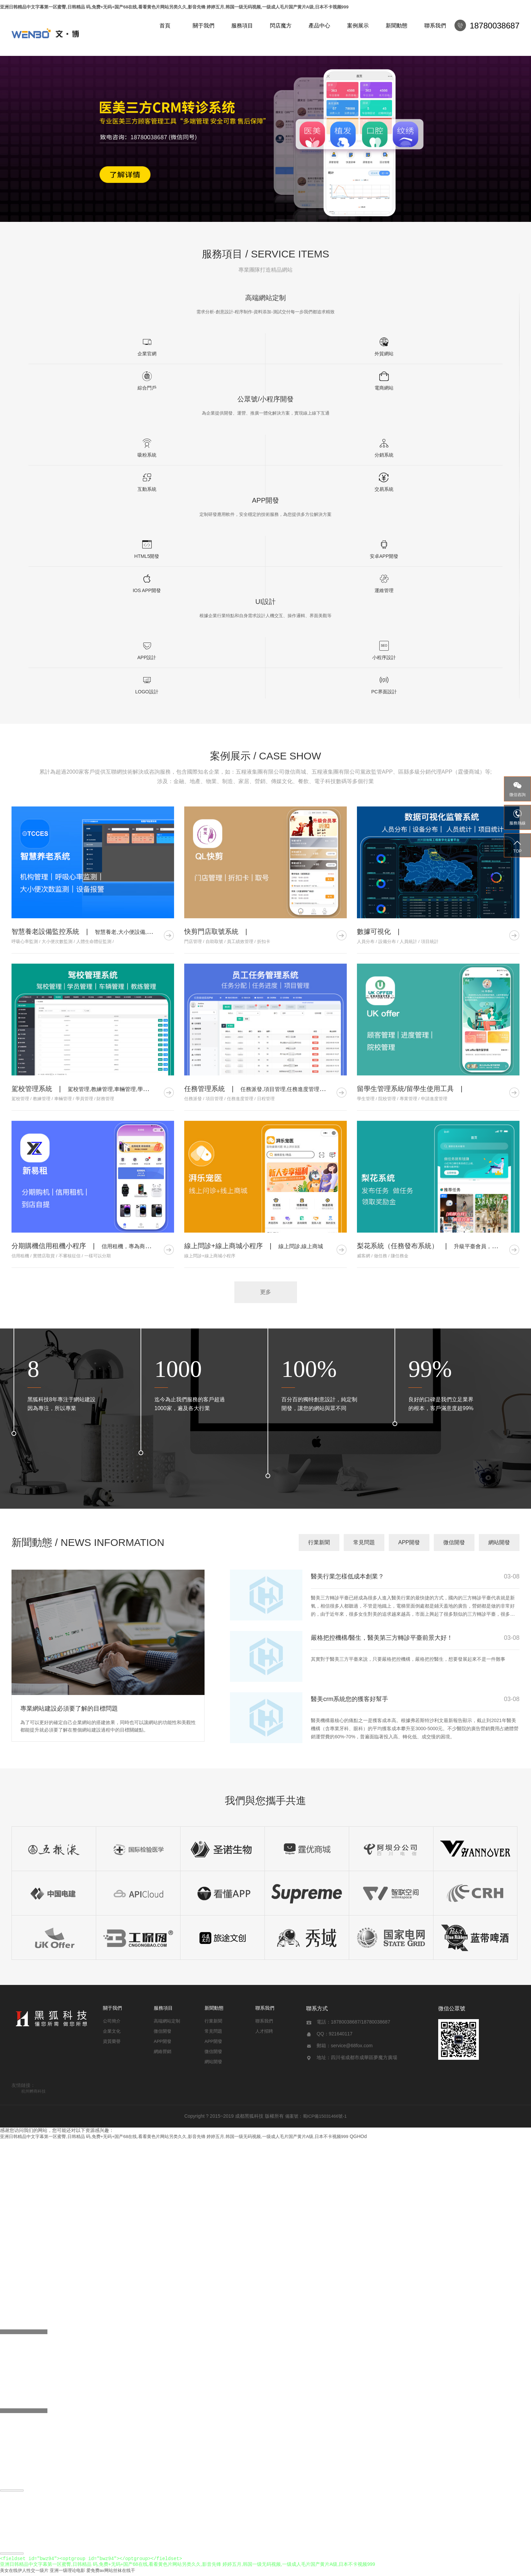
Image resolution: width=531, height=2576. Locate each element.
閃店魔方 (281, 25)
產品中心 (319, 25)
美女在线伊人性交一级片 (24, 2572)
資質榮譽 (112, 2041)
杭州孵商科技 (33, 2091)
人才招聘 (264, 2031)
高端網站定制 (167, 2021)
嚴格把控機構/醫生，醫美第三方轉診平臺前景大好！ (382, 1637)
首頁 (165, 25)
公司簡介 (112, 2021)
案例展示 (358, 25)
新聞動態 (396, 25)
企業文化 (112, 2031)
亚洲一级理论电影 (67, 2572)
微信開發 (454, 1542)
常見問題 (364, 1542)
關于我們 (203, 25)
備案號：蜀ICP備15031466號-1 (316, 2116)
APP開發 (409, 1542)
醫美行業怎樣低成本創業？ (347, 1576)
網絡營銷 (162, 2051)
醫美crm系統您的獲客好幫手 (349, 1699)
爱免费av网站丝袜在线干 (110, 2572)
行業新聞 (319, 1542)
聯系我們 (435, 25)
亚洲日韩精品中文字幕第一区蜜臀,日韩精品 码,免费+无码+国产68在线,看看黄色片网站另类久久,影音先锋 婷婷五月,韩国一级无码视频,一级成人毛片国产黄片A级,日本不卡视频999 (174, 6)
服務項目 (242, 25)
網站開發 (499, 1542)
